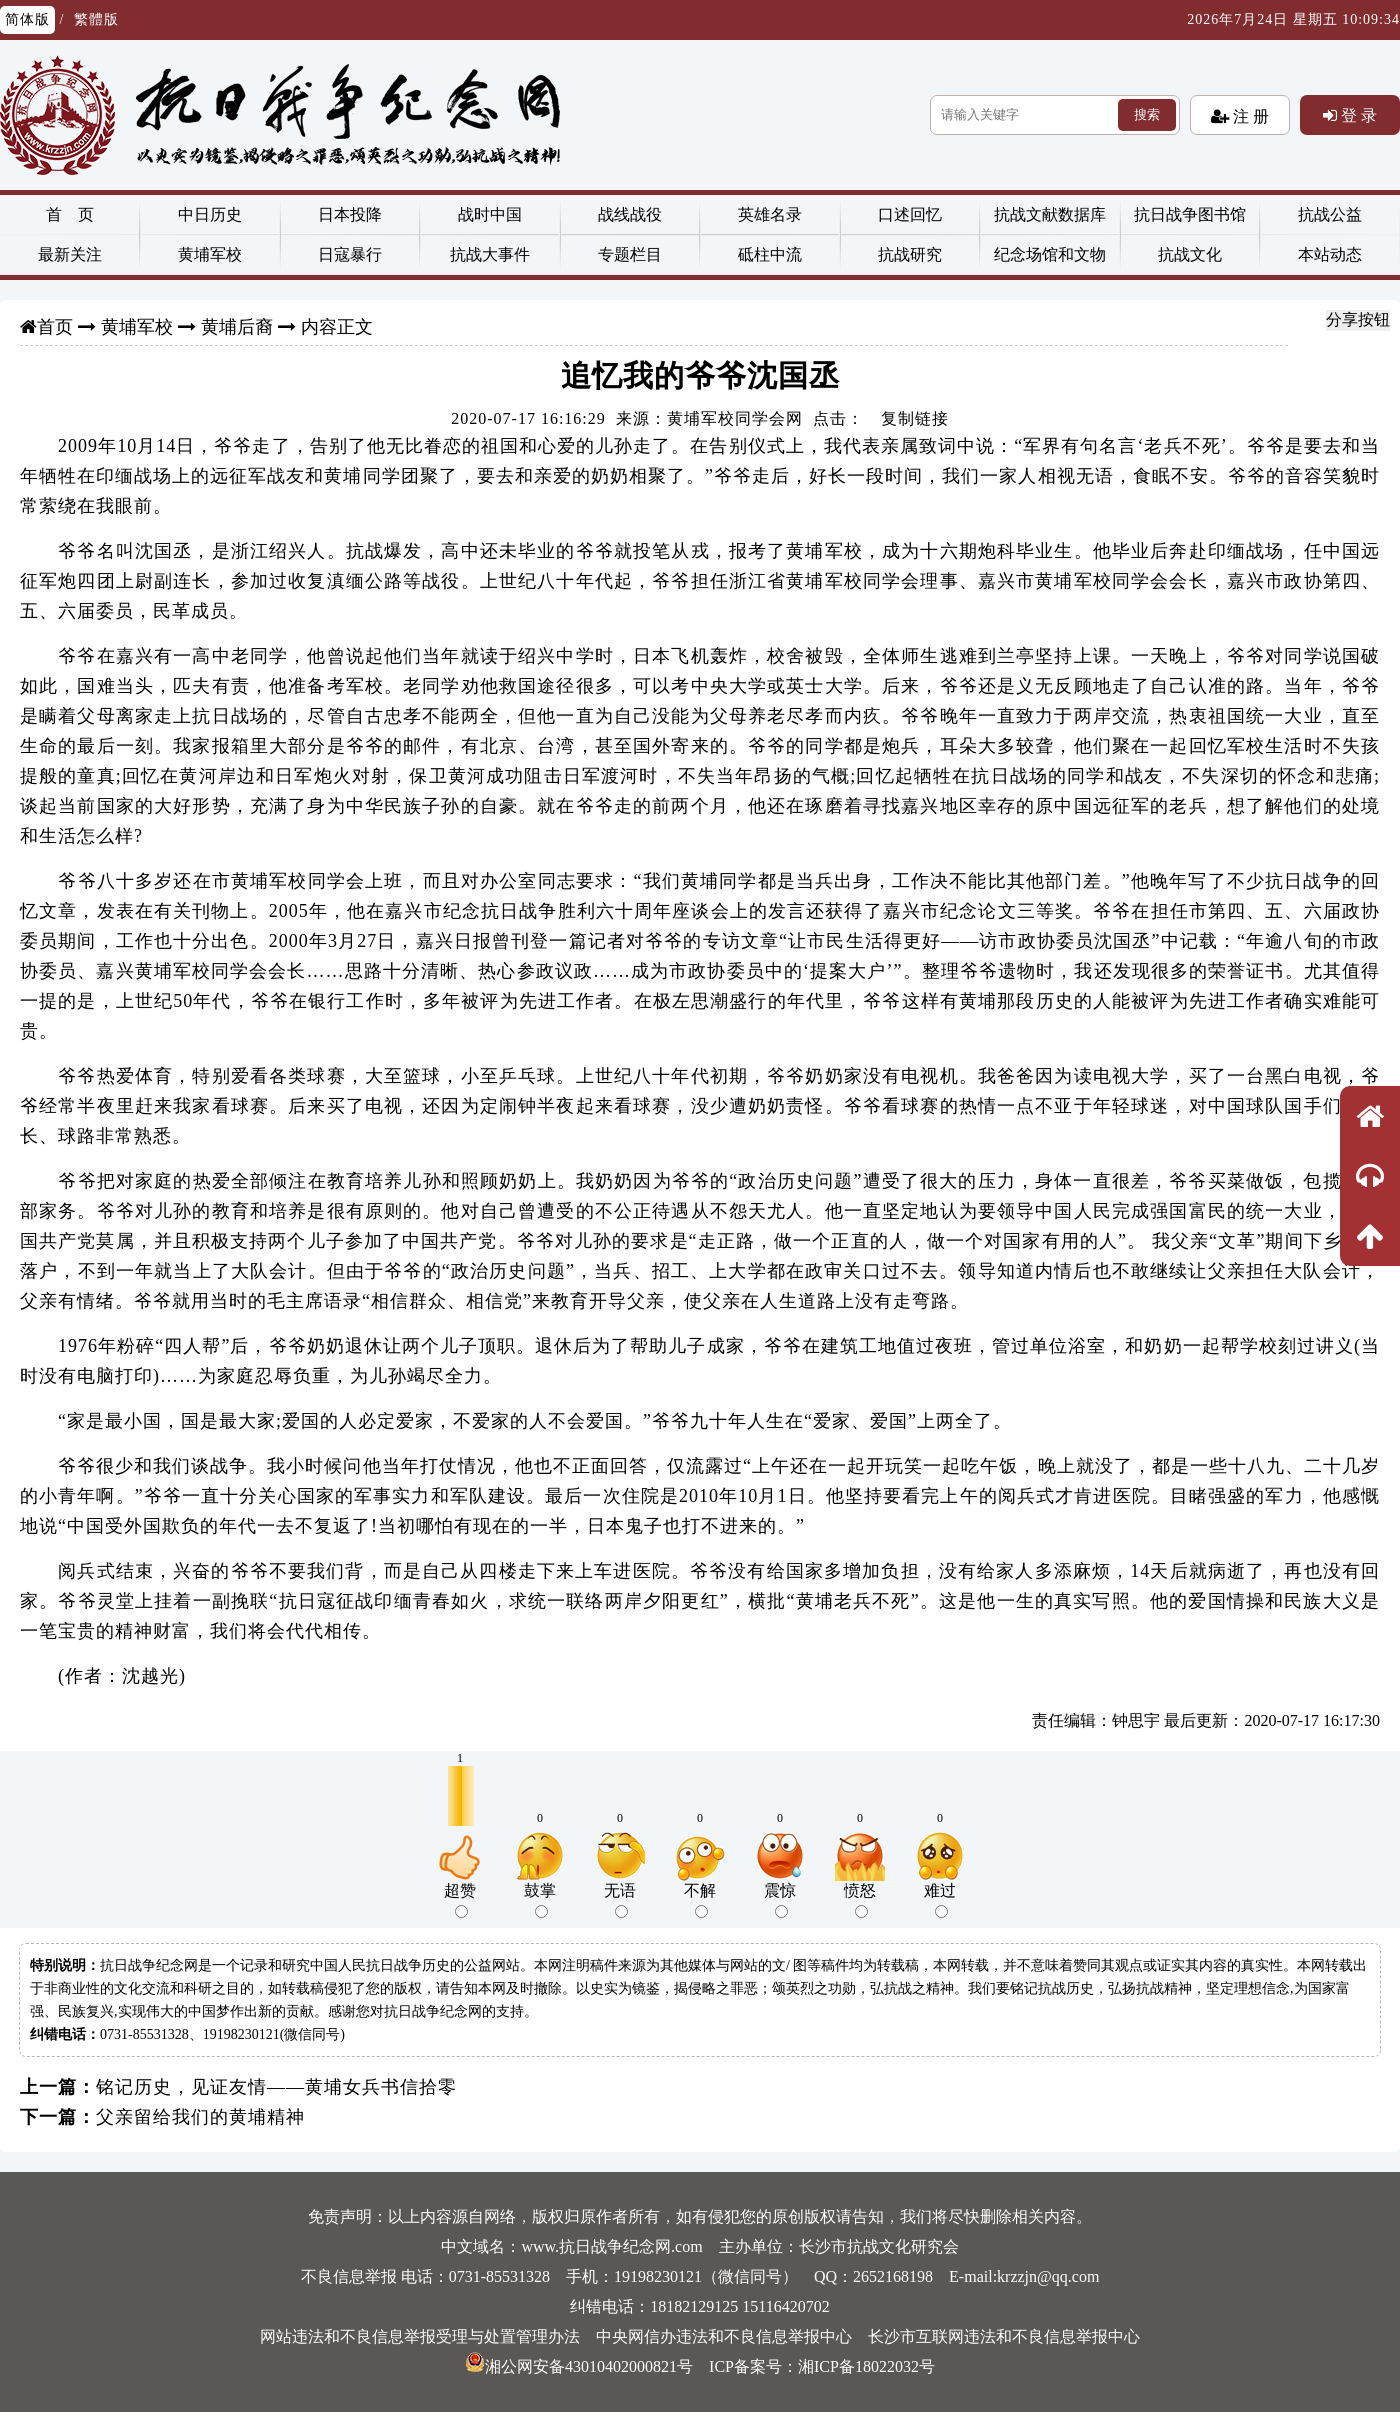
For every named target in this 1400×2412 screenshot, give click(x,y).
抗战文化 (1190, 254)
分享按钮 (1358, 319)
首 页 (70, 214)
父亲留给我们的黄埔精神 (200, 2117)
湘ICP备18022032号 (866, 2366)
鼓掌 (540, 1900)
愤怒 (860, 1900)
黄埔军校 (210, 254)
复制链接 (915, 418)
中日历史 (210, 214)
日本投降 (350, 214)
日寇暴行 (350, 254)
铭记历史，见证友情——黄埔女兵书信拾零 (276, 2087)
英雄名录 (770, 214)
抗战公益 (1330, 214)
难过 (940, 1900)
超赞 (460, 1900)
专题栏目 (630, 254)
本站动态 (1330, 254)
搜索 (1147, 114)
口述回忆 (910, 214)
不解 (700, 1900)
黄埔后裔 (237, 327)
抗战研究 (910, 254)
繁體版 (96, 19)
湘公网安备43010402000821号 (579, 2366)
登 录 (1357, 115)
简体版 (27, 19)
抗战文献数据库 (1050, 214)
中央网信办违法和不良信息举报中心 (724, 2336)
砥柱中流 (770, 254)
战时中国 (490, 214)
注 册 (1249, 116)
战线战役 (630, 214)
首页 (55, 327)
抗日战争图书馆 (1190, 214)
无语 (620, 1900)
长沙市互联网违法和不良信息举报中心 (1004, 2336)
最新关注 (70, 254)
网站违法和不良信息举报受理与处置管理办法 (420, 2336)
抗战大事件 (490, 254)
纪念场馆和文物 (1050, 254)
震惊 (780, 1900)
